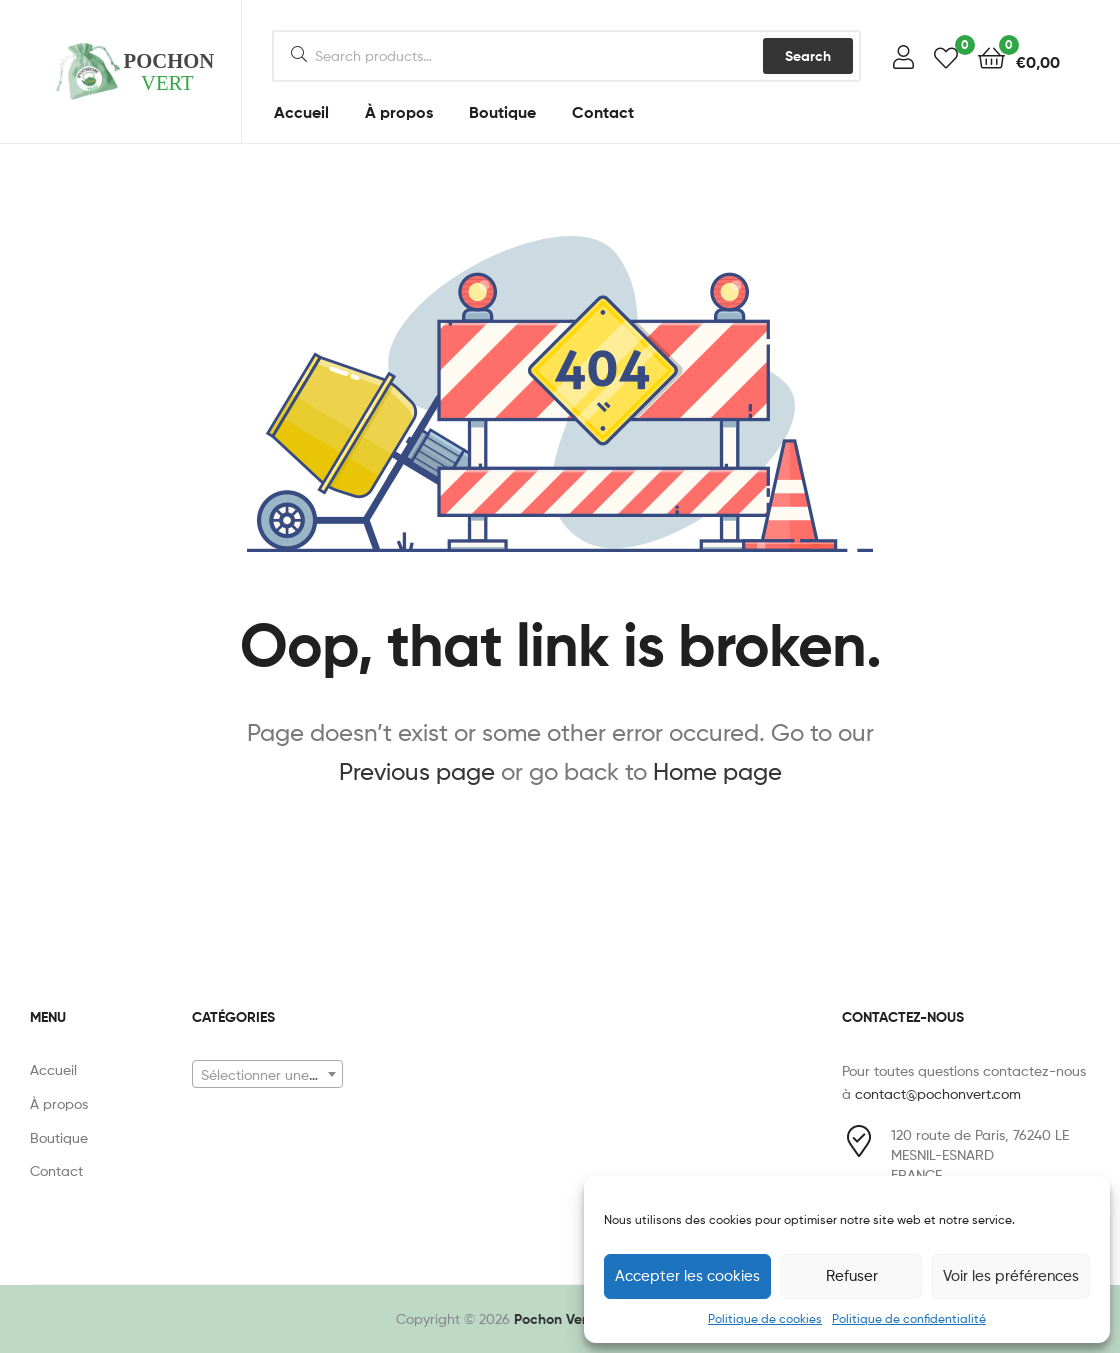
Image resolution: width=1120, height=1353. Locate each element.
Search (808, 56)
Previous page (417, 771)
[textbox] (267, 1075)
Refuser (852, 1276)
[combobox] (267, 1074)
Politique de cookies (765, 1318)
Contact (603, 112)
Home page (717, 771)
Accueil (301, 112)
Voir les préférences (1011, 1276)
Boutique (502, 112)
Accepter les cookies (687, 1276)
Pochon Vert (553, 1319)
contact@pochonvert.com (938, 1093)
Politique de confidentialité (909, 1318)
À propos (399, 112)
